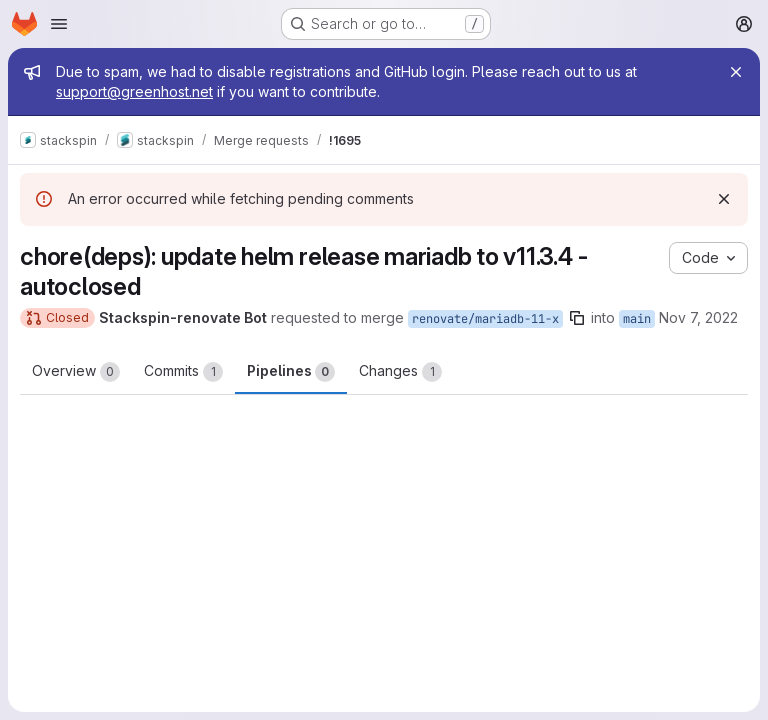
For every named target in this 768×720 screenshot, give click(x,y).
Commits (183, 372)
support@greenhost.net (134, 91)
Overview (76, 372)
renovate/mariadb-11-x (485, 319)
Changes (400, 372)
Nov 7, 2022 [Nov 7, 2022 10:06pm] (698, 317)
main (637, 319)
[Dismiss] (724, 199)
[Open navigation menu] (59, 24)
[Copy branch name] (577, 318)
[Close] (736, 72)
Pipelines (291, 372)
